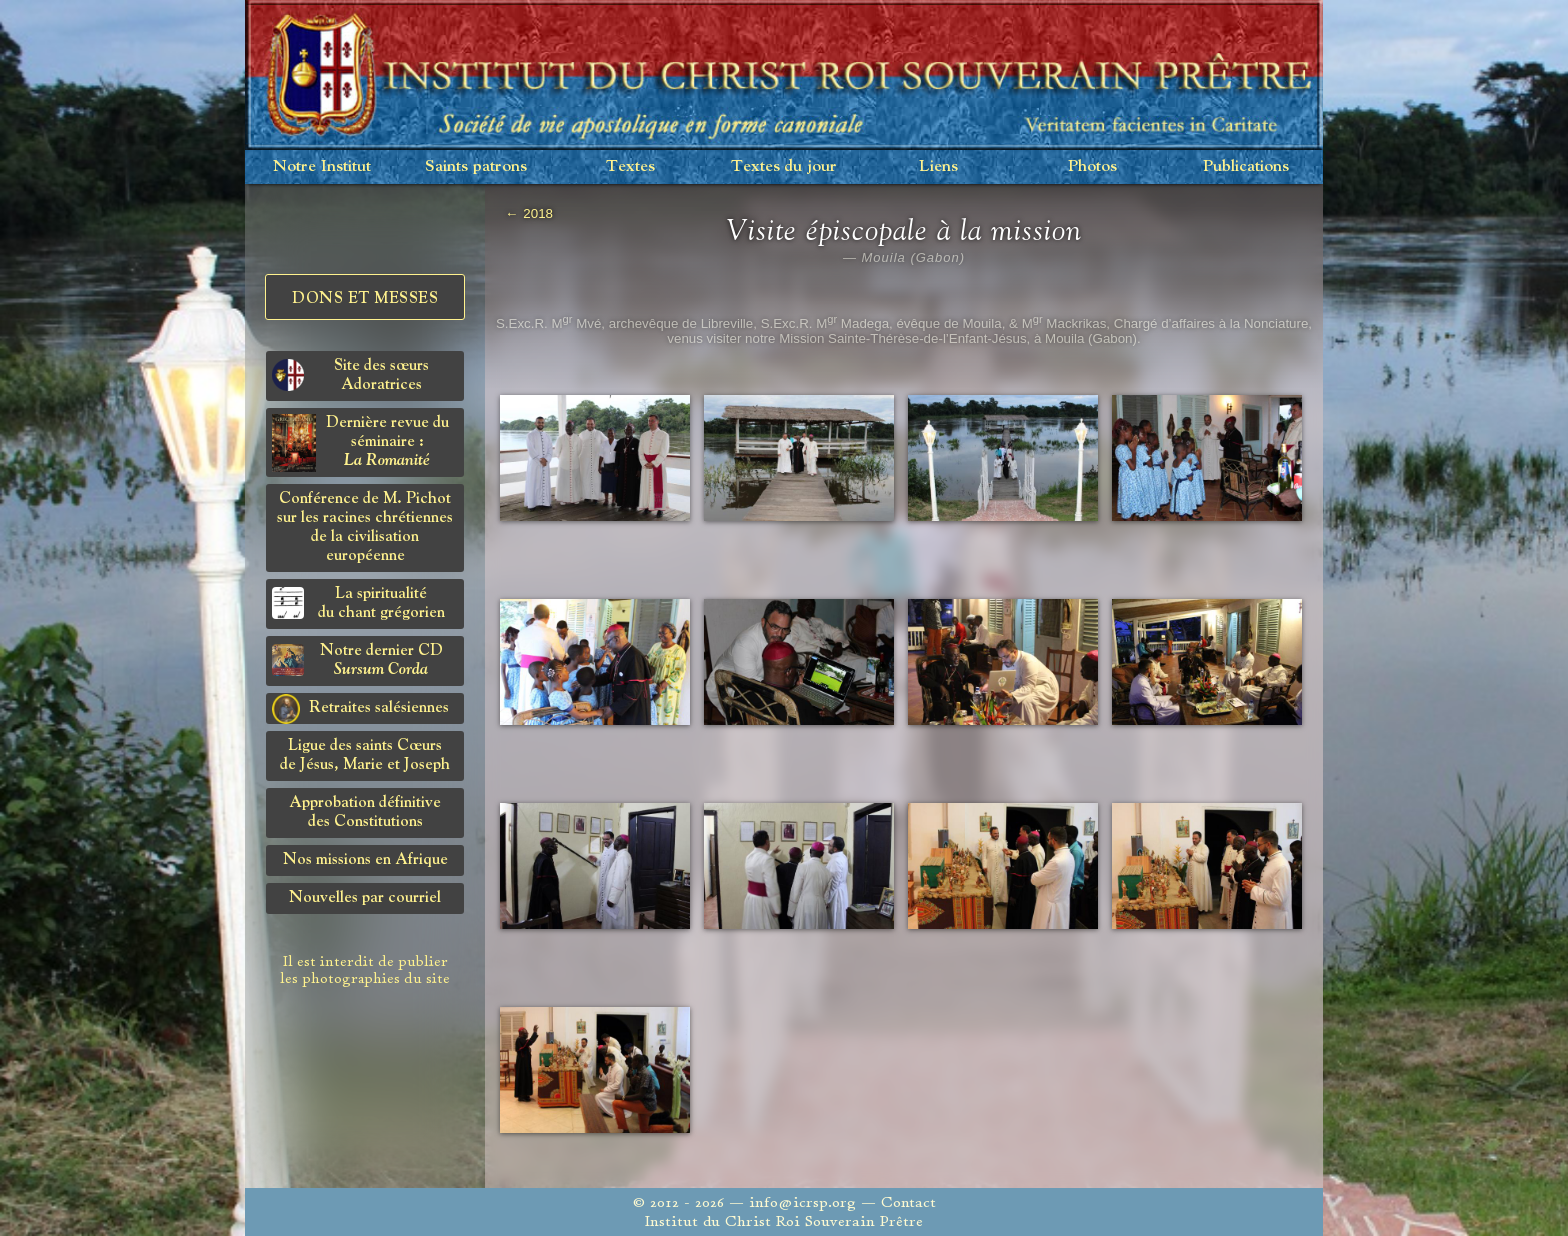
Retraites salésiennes (360, 709)
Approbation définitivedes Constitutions (365, 812)
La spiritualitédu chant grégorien (358, 603)
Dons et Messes (365, 299)
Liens (938, 166)
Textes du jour (784, 166)
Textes (630, 166)
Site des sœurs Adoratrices (350, 375)
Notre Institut (322, 166)
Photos (1092, 166)
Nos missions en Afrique (365, 860)
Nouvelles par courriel (365, 898)
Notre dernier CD (357, 660)
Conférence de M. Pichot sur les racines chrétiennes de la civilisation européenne (365, 527)
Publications (1246, 166)
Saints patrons (476, 166)
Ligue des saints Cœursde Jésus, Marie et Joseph (365, 755)
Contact (908, 1202)
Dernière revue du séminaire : (360, 443)
